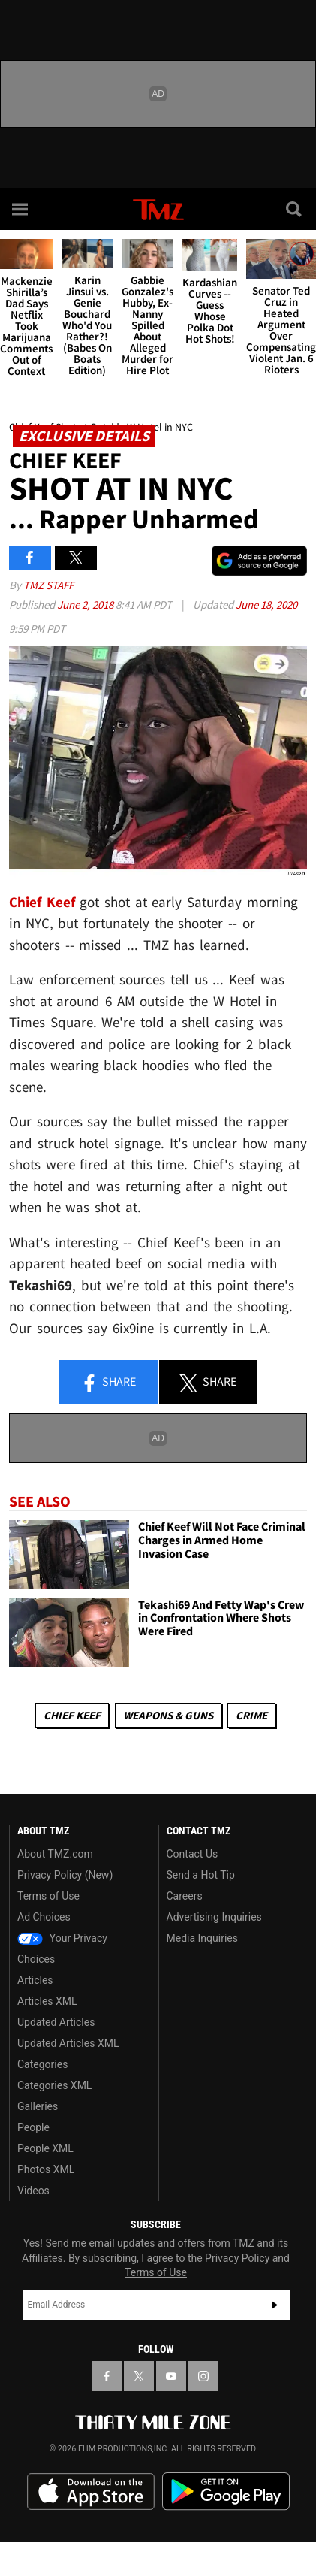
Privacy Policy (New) (65, 1875)
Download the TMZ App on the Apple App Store (91, 2492)
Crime (251, 1715)
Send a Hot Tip (201, 1875)
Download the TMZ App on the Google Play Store (226, 2491)
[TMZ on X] (139, 2376)
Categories (42, 2064)
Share (108, 1383)
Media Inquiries (202, 1938)
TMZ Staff (48, 585)
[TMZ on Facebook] (107, 2376)
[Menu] (21, 209)
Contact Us (192, 1854)
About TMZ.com (55, 1854)
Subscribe (275, 2305)
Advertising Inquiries (214, 1917)
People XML (45, 2148)
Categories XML (54, 2085)
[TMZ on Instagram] (203, 2376)
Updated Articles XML (68, 2043)
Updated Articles (56, 2022)
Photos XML (45, 2169)
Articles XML (47, 2001)
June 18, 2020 (266, 604)
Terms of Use (48, 1896)
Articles (35, 1980)
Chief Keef (72, 1715)
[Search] (295, 209)
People (33, 2127)
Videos (33, 2190)
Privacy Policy (237, 2258)
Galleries (37, 2106)
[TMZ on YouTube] (171, 2376)
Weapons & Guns (168, 1715)
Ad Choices (44, 1917)
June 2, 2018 (86, 604)
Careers (185, 1896)
